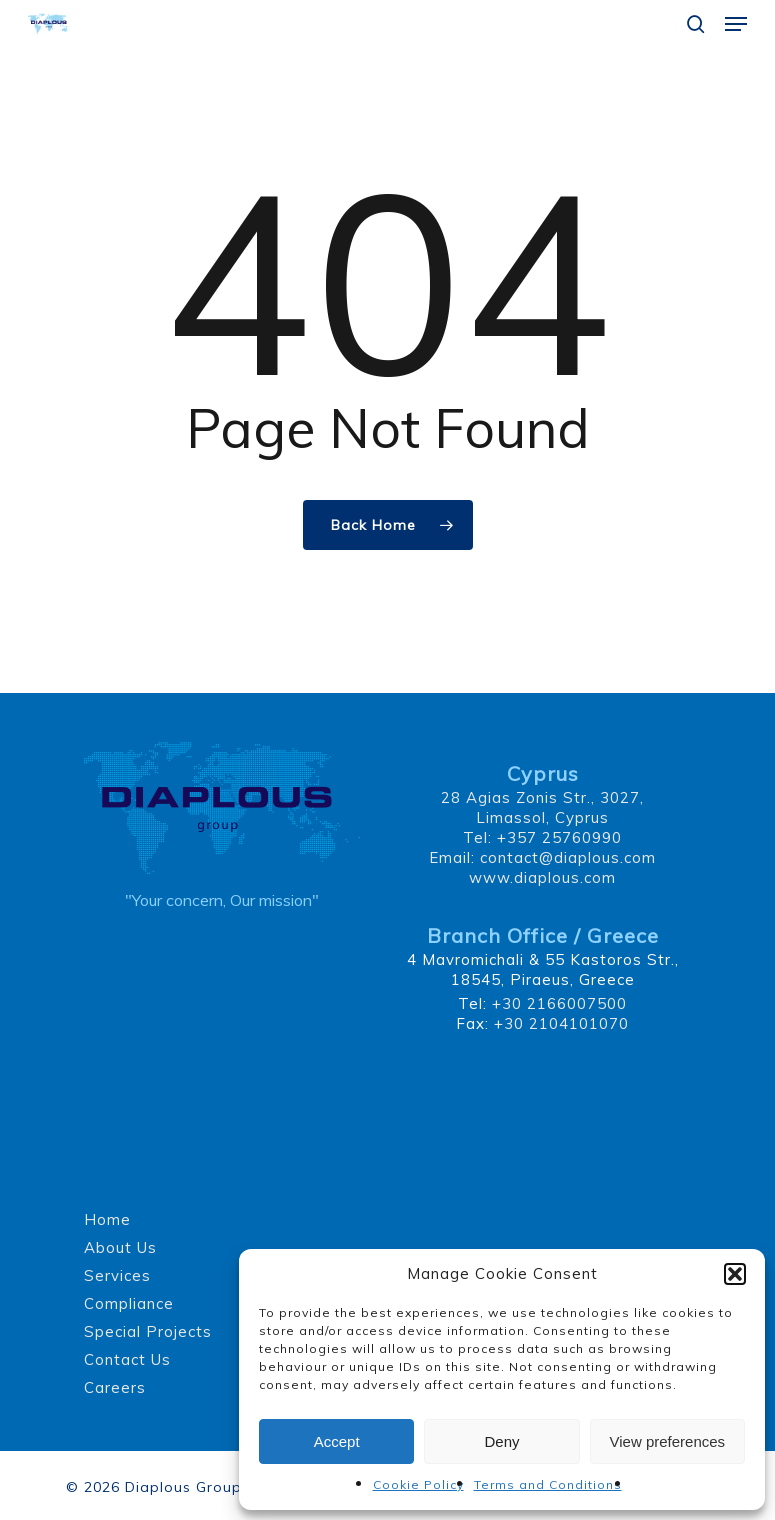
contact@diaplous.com (568, 857)
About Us (120, 1247)
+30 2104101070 (561, 1023)
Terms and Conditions (548, 1484)
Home (107, 1219)
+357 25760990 (559, 837)
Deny (501, 1441)
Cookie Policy (418, 1484)
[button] (735, 1274)
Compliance (129, 1303)
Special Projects (148, 1331)
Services (117, 1275)
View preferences (668, 1441)
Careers (115, 1387)
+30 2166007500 (559, 1003)
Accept (337, 1441)
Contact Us (127, 1359)
